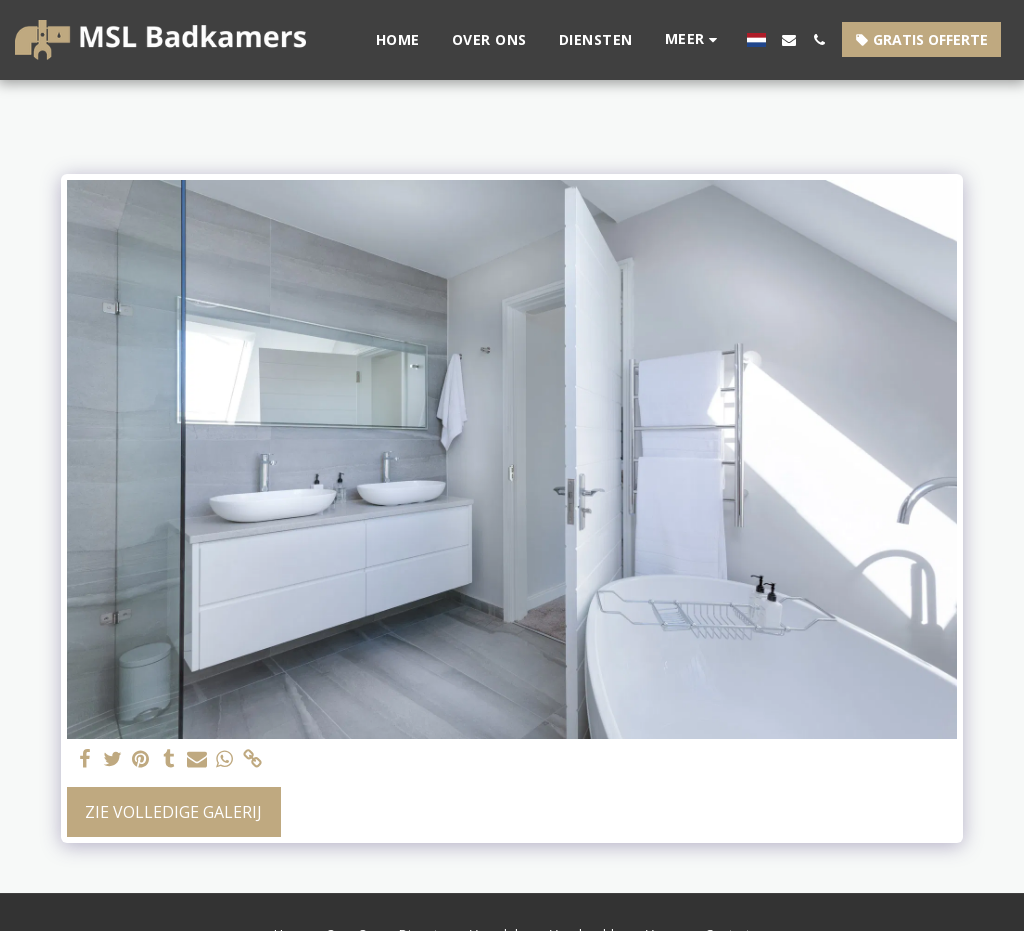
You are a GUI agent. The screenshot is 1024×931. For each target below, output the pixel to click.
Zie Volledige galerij (173, 812)
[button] (789, 40)
